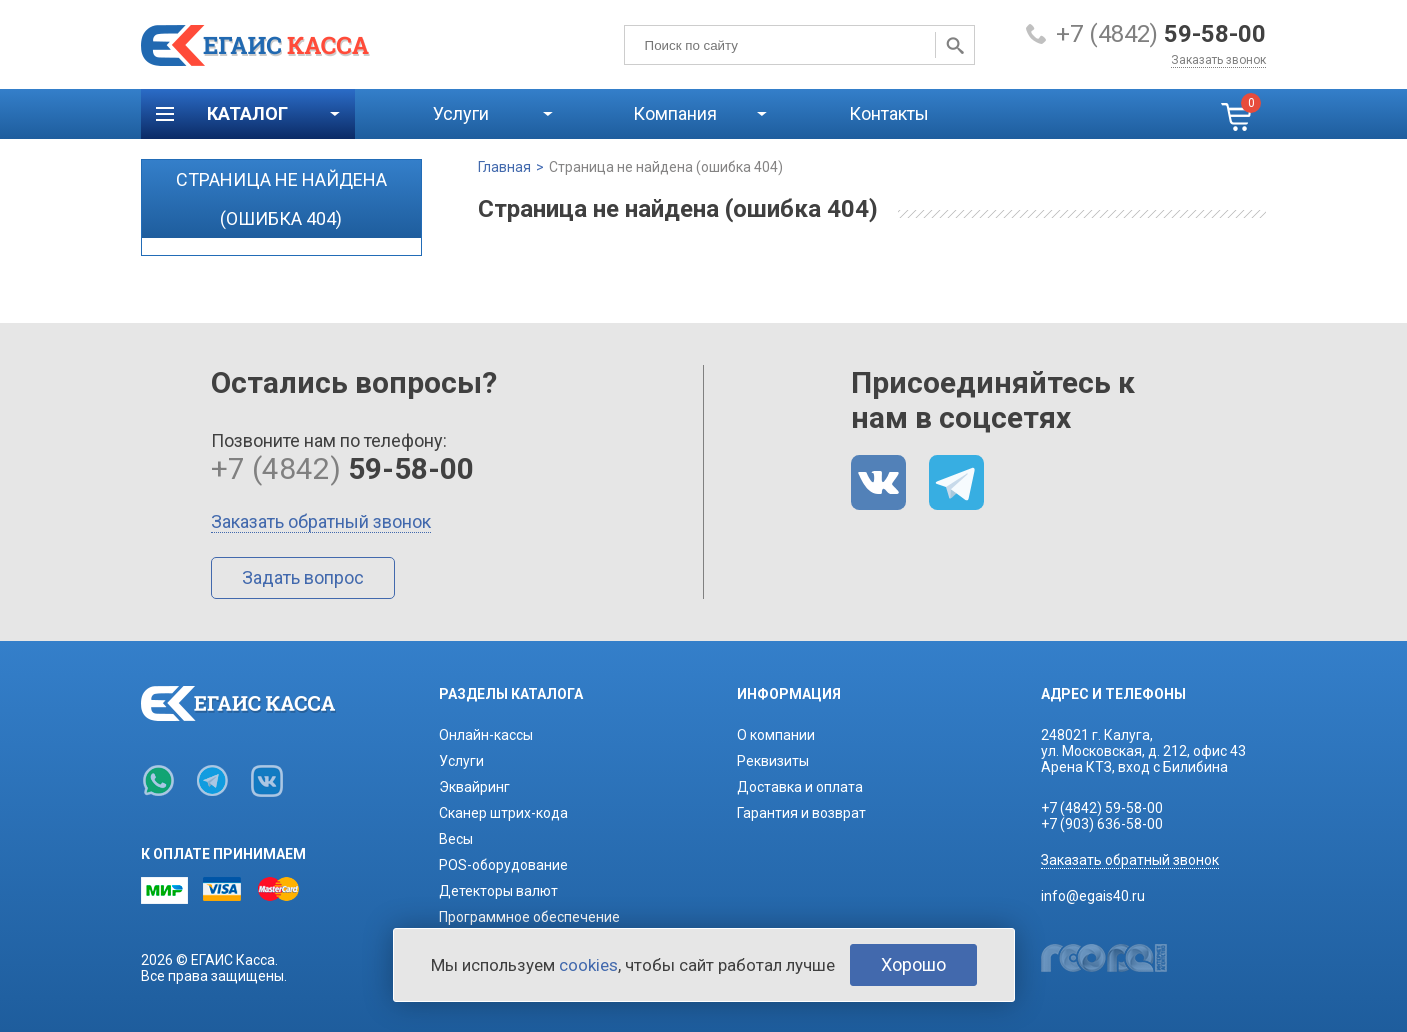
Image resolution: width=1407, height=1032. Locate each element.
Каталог (247, 113)
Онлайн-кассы (486, 735)
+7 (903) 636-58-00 (1102, 824)
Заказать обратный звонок (321, 521)
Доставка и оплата (800, 787)
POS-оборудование (503, 865)
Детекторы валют (498, 891)
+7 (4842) (1161, 34)
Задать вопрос (303, 577)
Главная (504, 167)
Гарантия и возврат (801, 813)
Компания (675, 113)
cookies (588, 965)
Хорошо (913, 964)
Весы (456, 839)
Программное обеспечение (529, 917)
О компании (776, 735)
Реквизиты (773, 761)
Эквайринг (474, 787)
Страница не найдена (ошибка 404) (666, 167)
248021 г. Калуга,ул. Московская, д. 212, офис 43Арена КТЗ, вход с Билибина (1143, 751)
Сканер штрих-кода (503, 813)
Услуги (461, 113)
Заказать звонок (1218, 60)
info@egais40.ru (1093, 896)
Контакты (889, 113)
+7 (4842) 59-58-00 (1102, 808)
